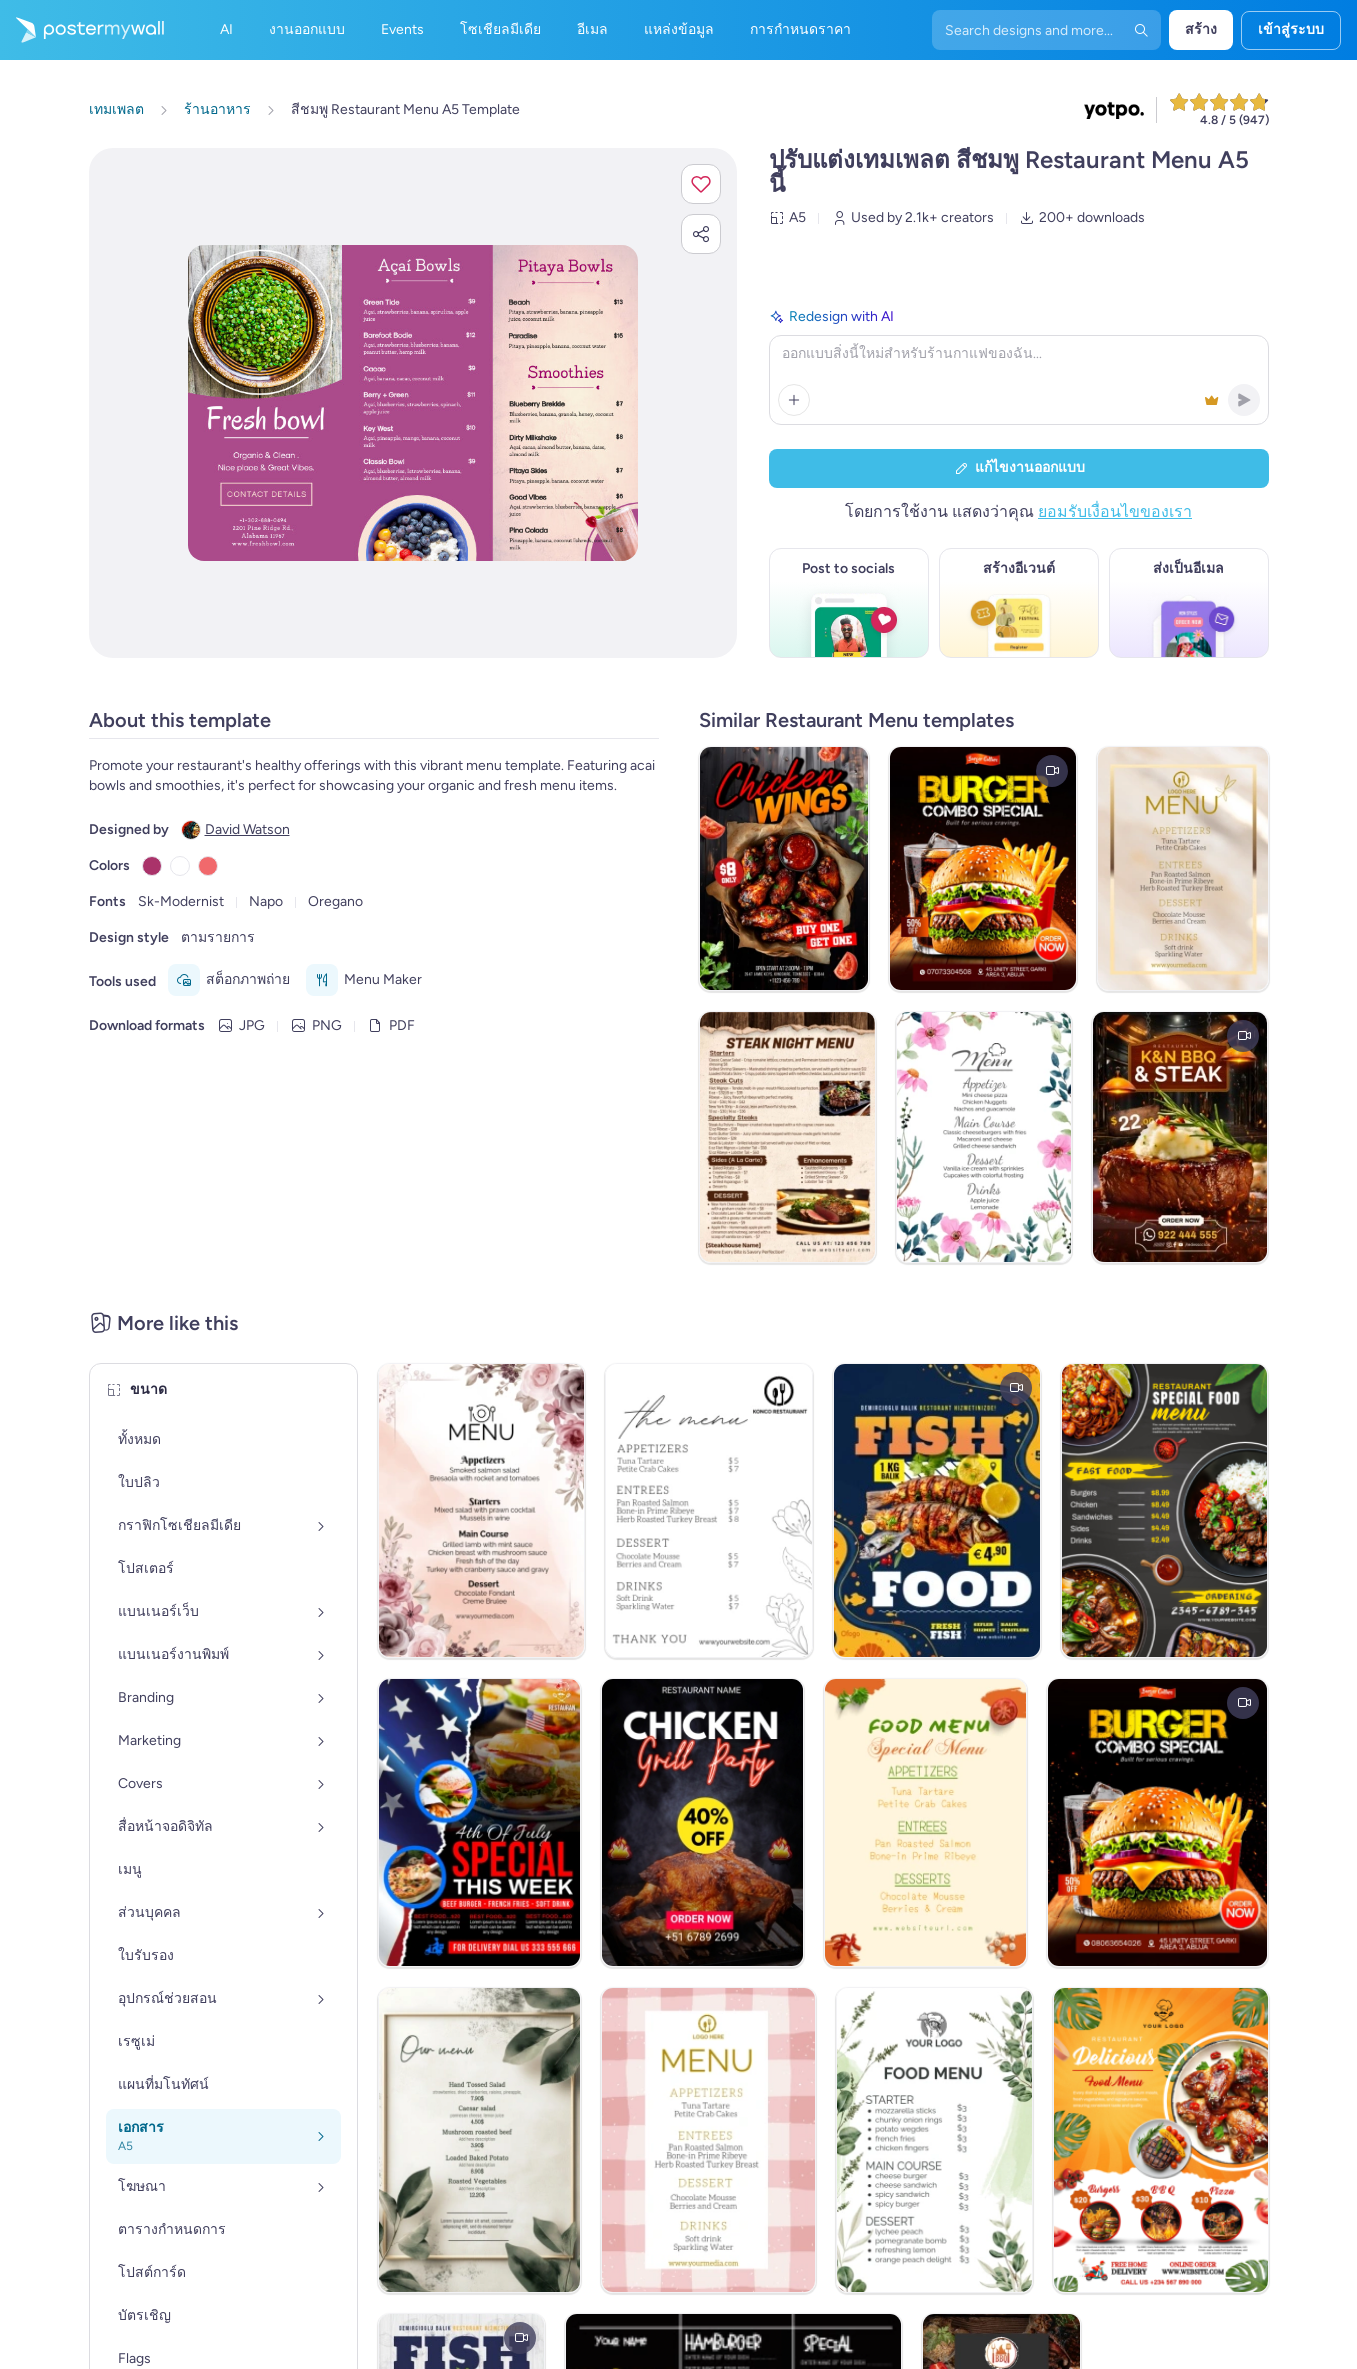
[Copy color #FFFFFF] (180, 866)
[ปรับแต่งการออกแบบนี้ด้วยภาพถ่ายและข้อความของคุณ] (413, 403)
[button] (701, 184)
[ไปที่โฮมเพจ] (82, 30)
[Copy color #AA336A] (152, 866)
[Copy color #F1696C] (208, 866)
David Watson (247, 829)
